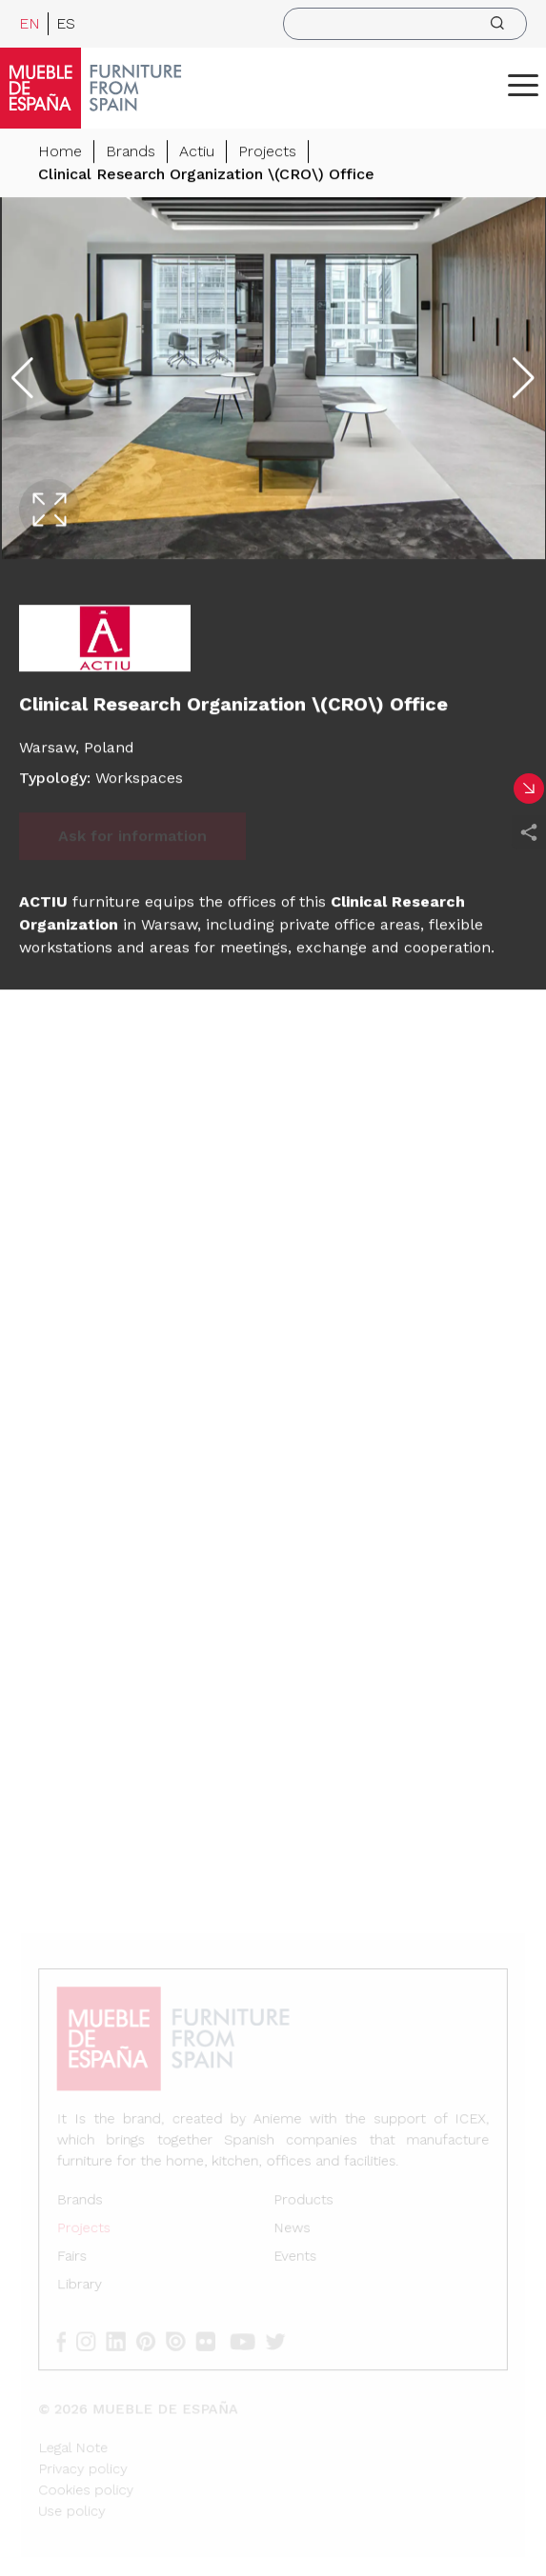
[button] (523, 85)
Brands (130, 152)
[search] (405, 24)
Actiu (196, 152)
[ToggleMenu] (523, 85)
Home (60, 152)
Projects (267, 152)
